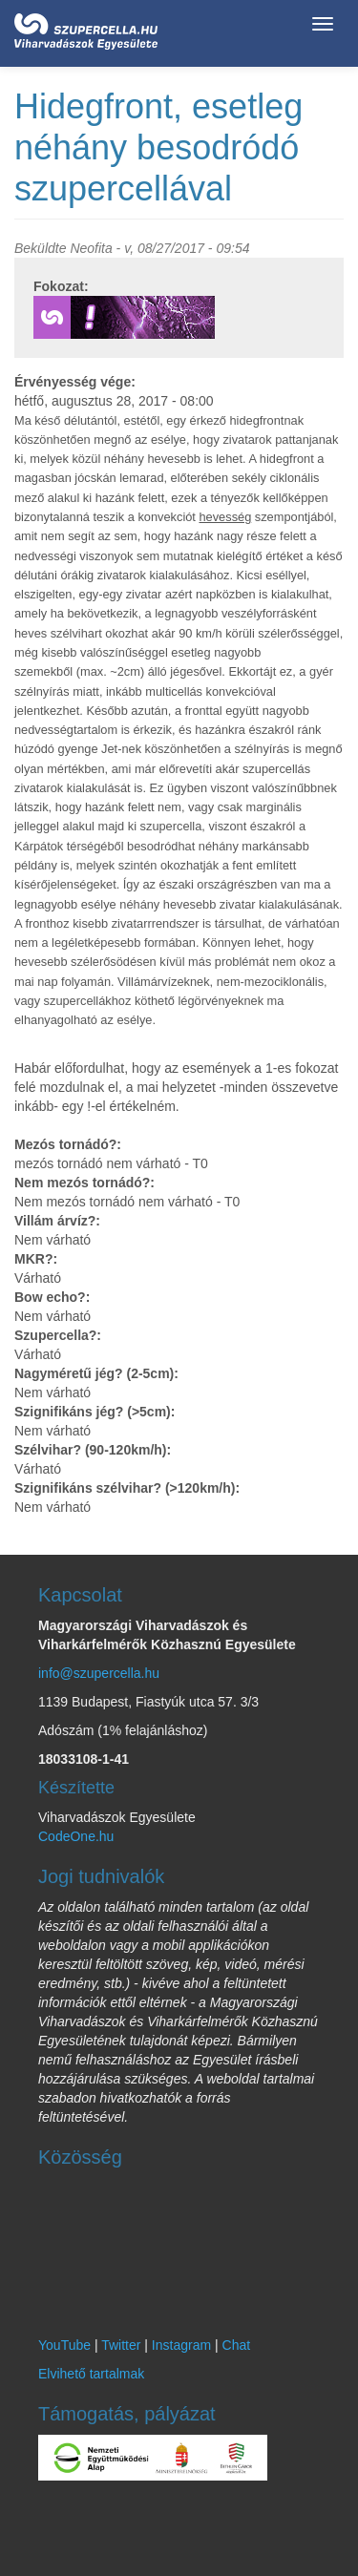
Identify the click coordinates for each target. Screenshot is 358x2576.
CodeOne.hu (76, 1836)
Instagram (181, 2345)
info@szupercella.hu (98, 1673)
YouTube (64, 2345)
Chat (236, 2345)
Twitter (120, 2345)
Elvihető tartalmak (91, 2373)
